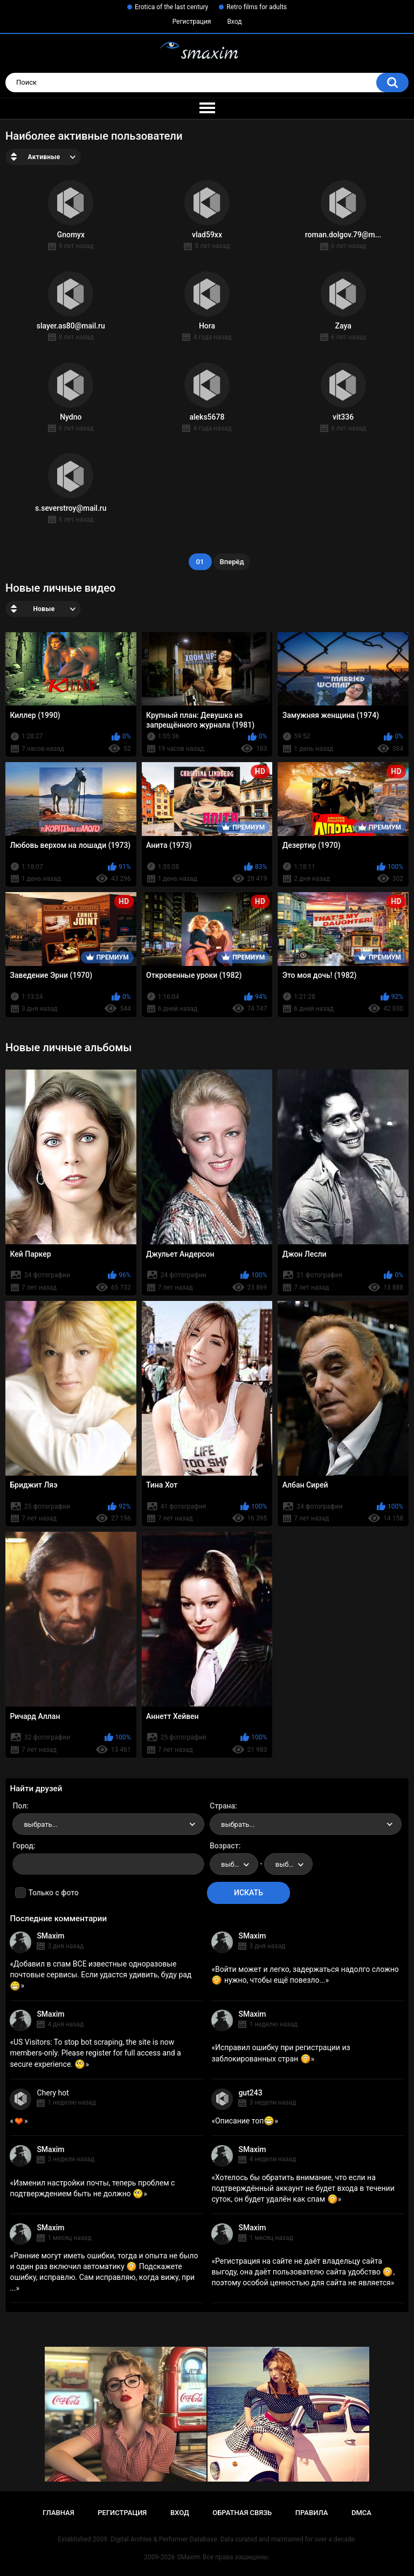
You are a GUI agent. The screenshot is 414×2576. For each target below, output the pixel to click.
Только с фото (53, 1892)
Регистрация (191, 21)
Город (22, 1845)
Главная (58, 2513)
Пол (19, 1805)
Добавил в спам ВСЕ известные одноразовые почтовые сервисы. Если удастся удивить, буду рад (100, 1975)
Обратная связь (242, 2513)
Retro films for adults (256, 7)
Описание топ (244, 2120)
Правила (311, 2513)
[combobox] (108, 1824)
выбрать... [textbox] (40, 1824)
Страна (222, 1805)
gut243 (250, 2092)
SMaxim (50, 1935)
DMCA (361, 2513)
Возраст (224, 1845)
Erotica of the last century (171, 7)
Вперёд (232, 562)
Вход (234, 21)
